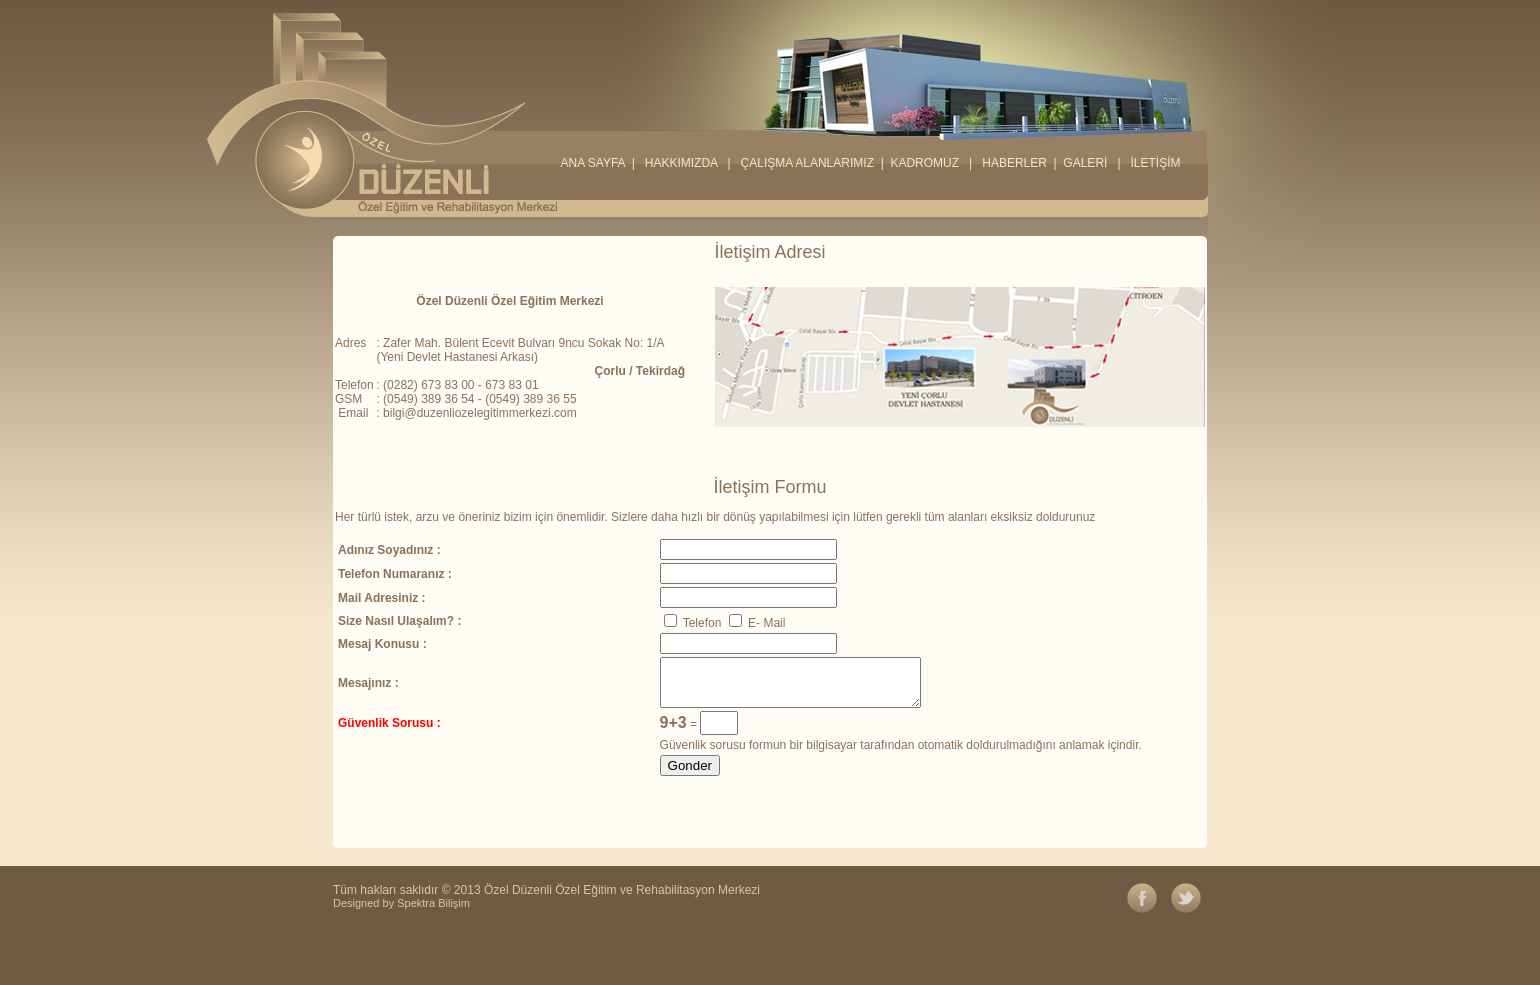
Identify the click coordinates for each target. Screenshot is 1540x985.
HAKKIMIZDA (681, 163)
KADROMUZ (926, 163)
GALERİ (1086, 163)
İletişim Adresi (769, 252)
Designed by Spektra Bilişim (401, 903)
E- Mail (757, 623)
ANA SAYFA (592, 163)
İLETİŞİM (1153, 163)
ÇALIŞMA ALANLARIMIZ (809, 163)
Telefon (693, 623)
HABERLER (1014, 163)
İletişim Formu (769, 487)
